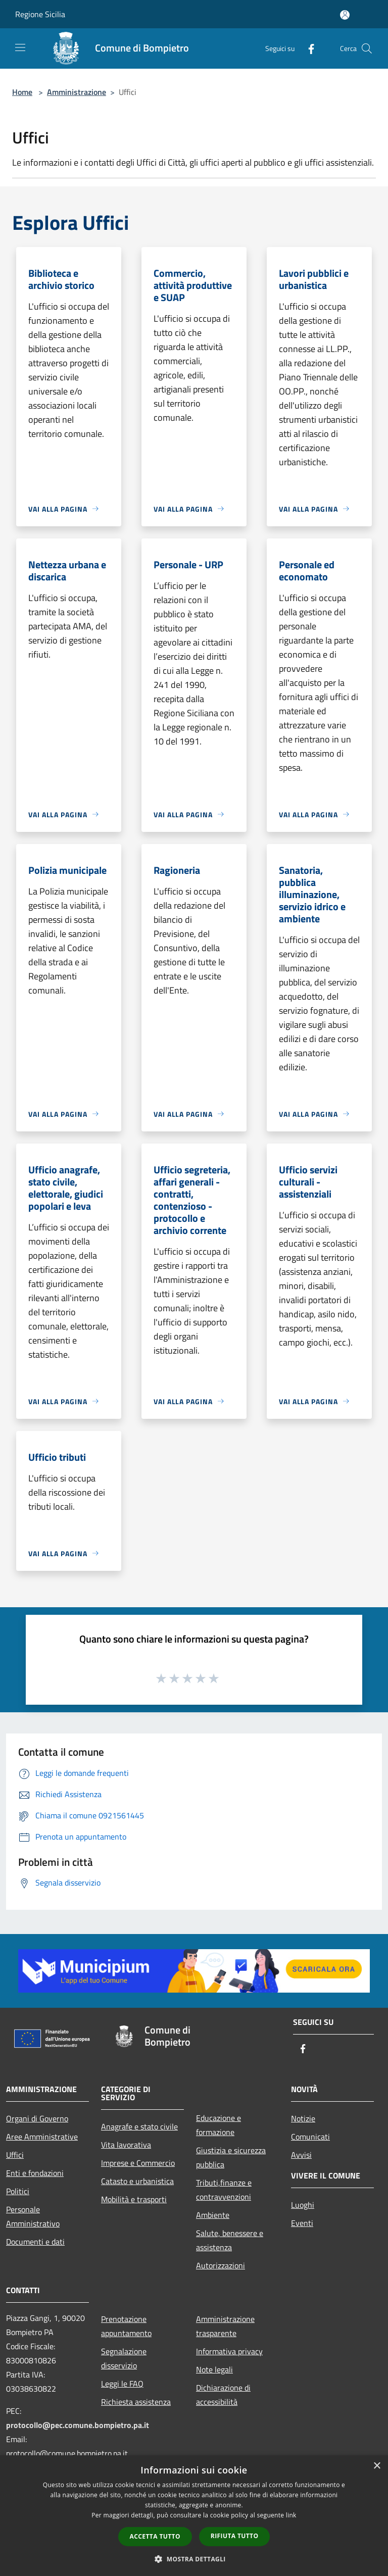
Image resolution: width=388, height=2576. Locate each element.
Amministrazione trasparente (225, 2326)
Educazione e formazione (218, 2125)
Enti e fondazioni (35, 2173)
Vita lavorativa (126, 2145)
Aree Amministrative (42, 2137)
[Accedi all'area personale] (345, 15)
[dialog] (194, 2515)
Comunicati (310, 2137)
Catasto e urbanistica (137, 2181)
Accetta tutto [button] (155, 2536)
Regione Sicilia (40, 14)
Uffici (15, 2155)
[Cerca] (367, 48)
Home (22, 92)
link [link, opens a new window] (291, 2515)
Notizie (303, 2118)
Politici (17, 2191)
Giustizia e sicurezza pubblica (231, 2157)
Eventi (302, 2223)
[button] (194, 2559)
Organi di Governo (37, 2118)
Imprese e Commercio (138, 2163)
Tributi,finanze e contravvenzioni (224, 2189)
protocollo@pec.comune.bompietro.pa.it (77, 2425)
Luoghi (302, 2205)
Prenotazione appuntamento (126, 2326)
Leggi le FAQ (122, 2383)
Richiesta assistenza (136, 2402)
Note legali (214, 2369)
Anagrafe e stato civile (139, 2126)
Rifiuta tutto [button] (235, 2536)
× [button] (376, 2466)
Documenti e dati (35, 2242)
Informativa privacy (229, 2351)
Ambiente (212, 2215)
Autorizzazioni (220, 2265)
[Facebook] (307, 48)
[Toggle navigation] (20, 47)
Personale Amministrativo (33, 2216)
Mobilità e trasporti (134, 2199)
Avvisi (301, 2155)
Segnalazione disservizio (124, 2358)
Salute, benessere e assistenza (229, 2240)
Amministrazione (76, 92)
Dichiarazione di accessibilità (223, 2395)
